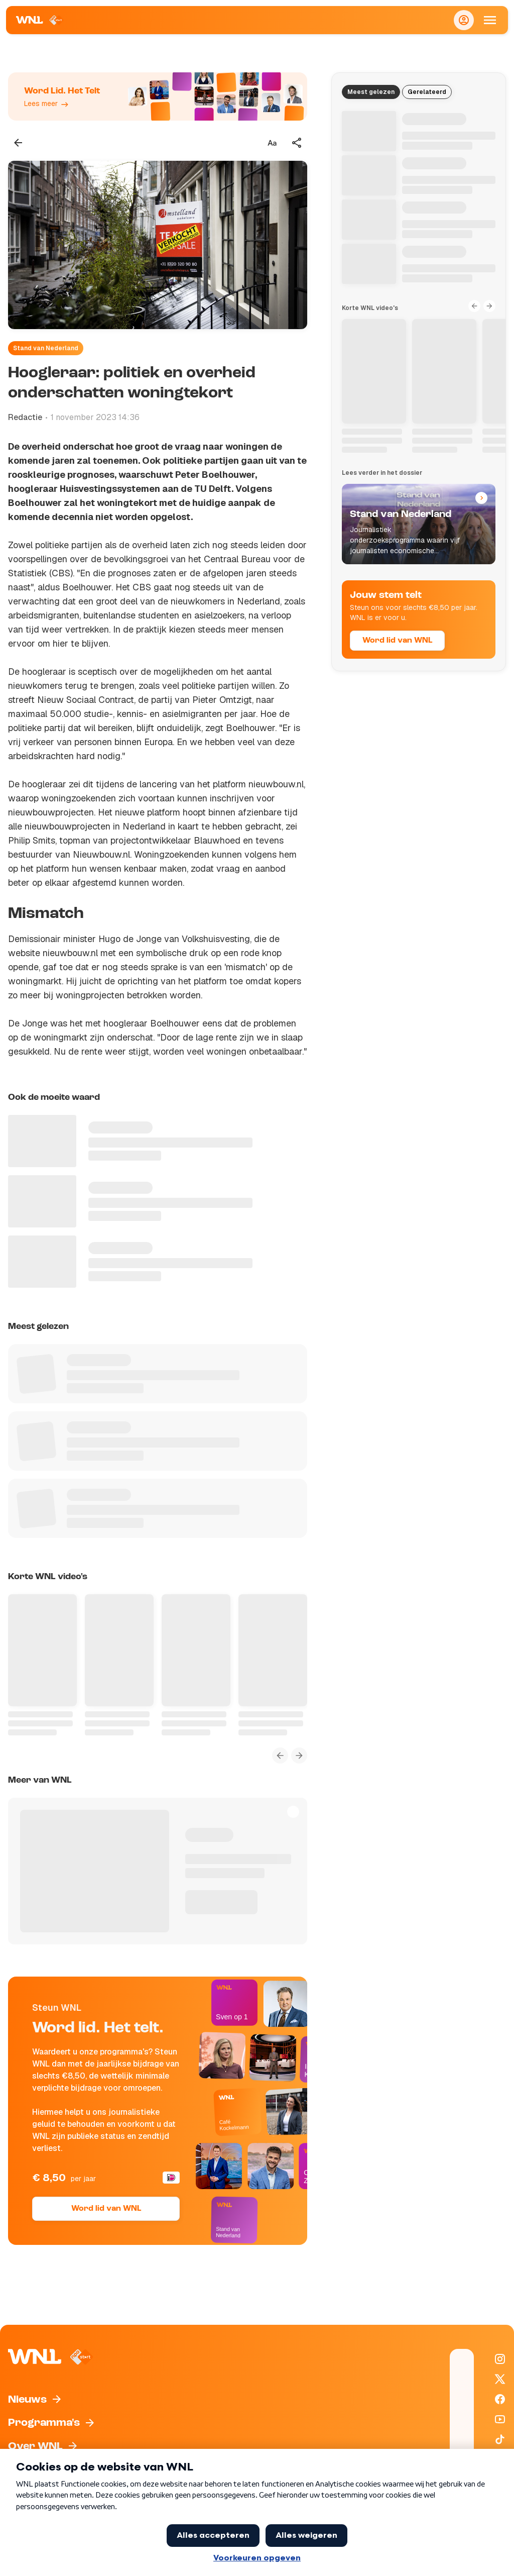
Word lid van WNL (106, 2209)
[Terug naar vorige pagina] (18, 143)
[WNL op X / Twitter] (500, 2379)
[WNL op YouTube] (500, 2419)
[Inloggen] (464, 20)
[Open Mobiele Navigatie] (490, 20)
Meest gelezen (371, 92)
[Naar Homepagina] (40, 20)
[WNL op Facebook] (500, 2399)
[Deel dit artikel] (297, 143)
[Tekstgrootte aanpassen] (272, 143)
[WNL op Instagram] (500, 2359)
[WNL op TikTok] (500, 2439)
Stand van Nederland (45, 348)
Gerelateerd (427, 92)
